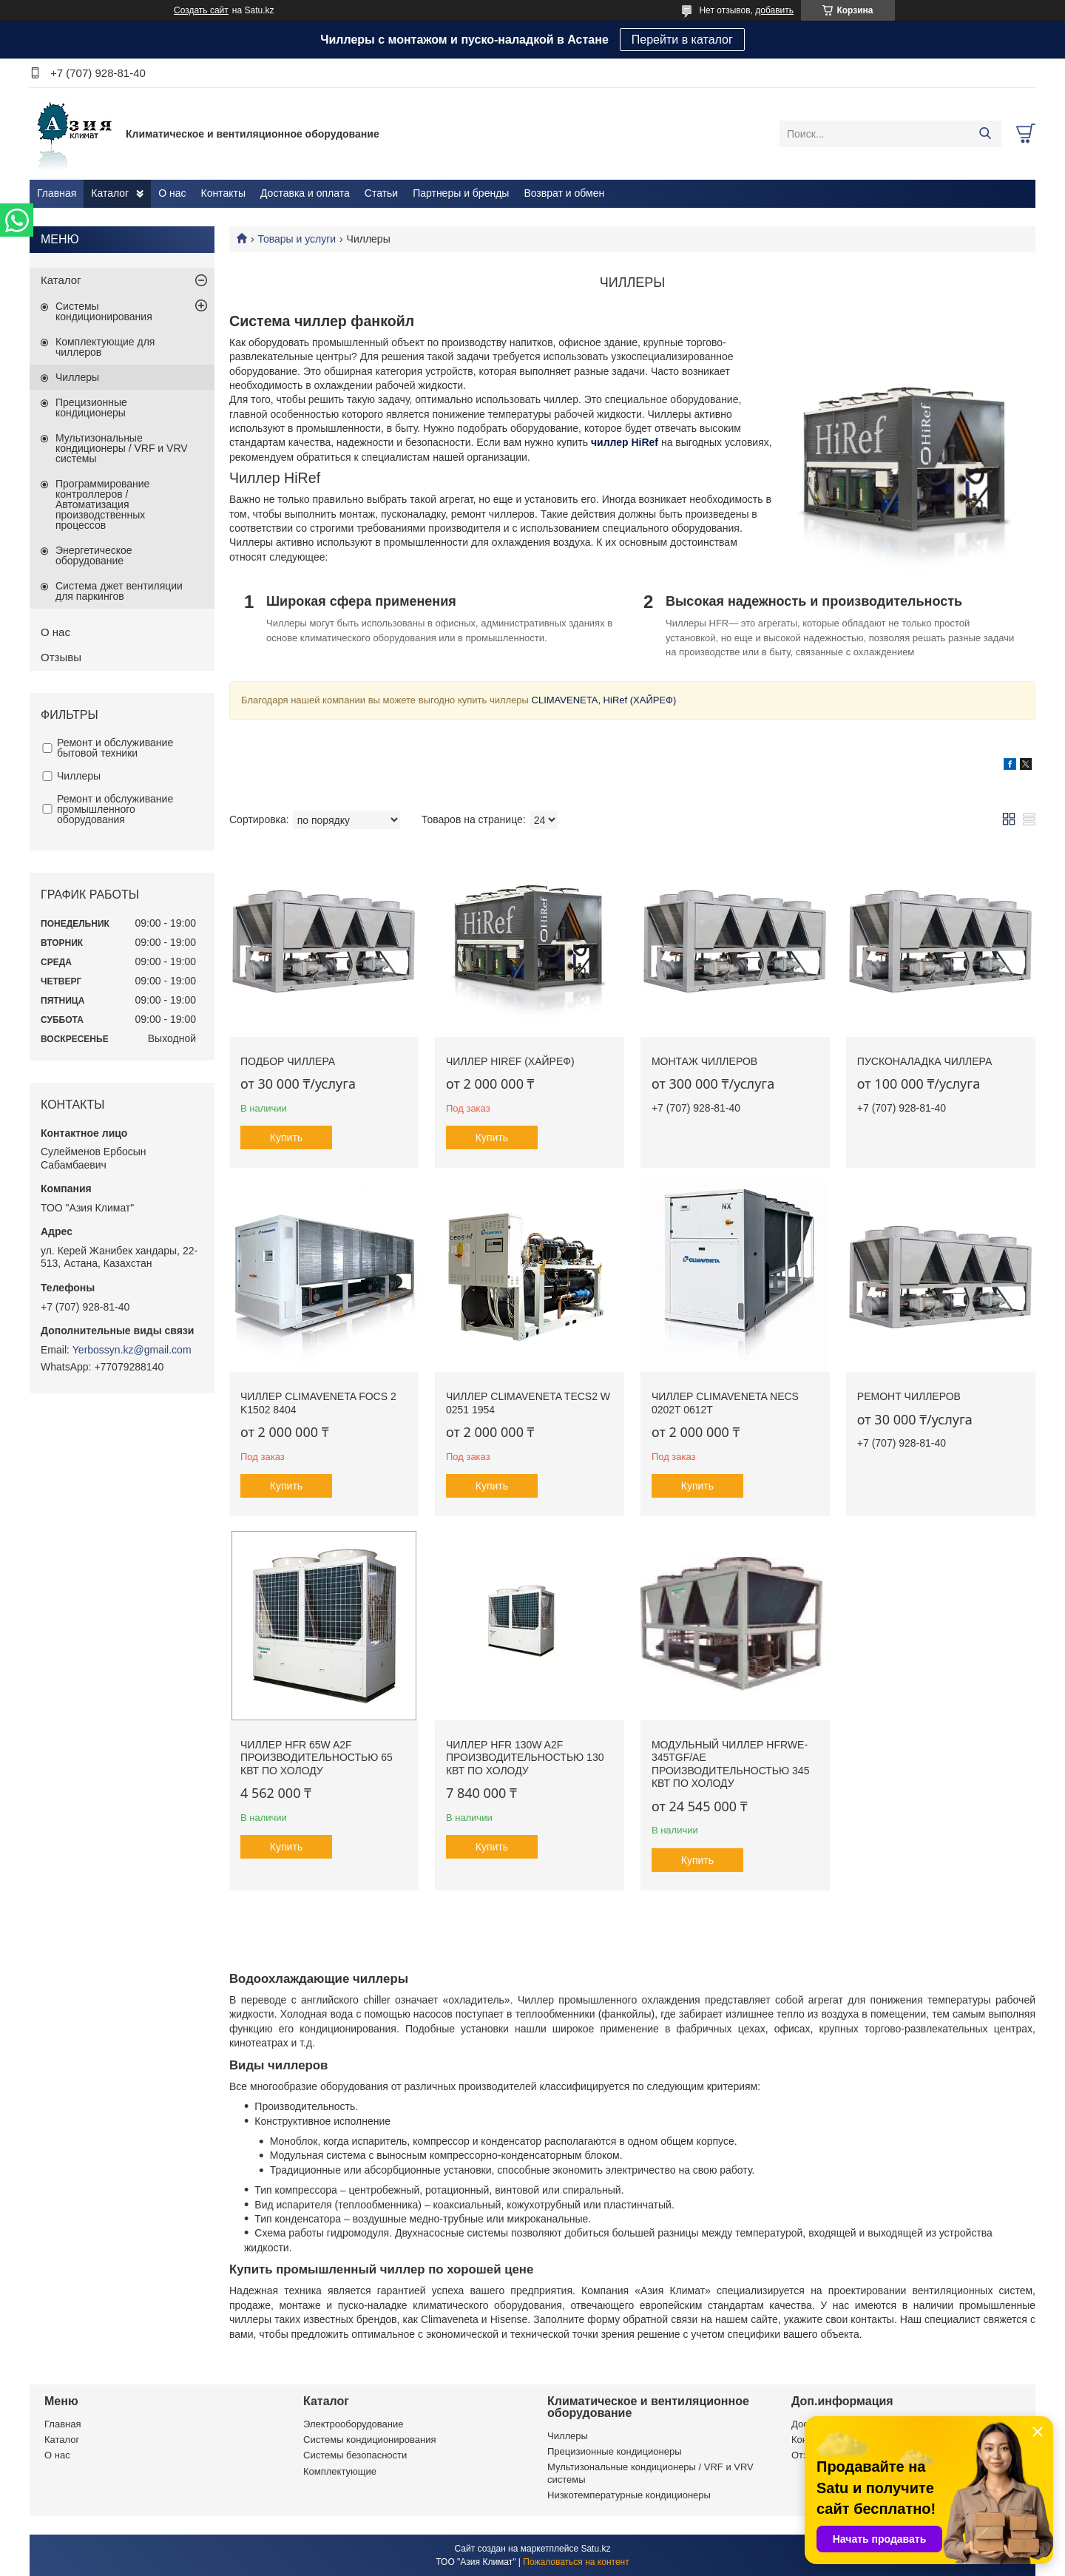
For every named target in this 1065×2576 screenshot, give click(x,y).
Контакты (223, 193)
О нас (172, 193)
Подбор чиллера (287, 1061)
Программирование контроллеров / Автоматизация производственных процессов (102, 504)
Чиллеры (77, 377)
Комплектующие (339, 2471)
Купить (286, 1137)
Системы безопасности (355, 2455)
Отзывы (61, 657)
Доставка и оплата (305, 193)
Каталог (110, 193)
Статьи (381, 193)
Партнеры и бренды (461, 193)
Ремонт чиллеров (909, 1396)
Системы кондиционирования (103, 311)
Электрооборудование (353, 2424)
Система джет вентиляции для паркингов (119, 591)
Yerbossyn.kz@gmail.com (132, 1350)
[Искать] (984, 134)
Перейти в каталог (682, 39)
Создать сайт (201, 10)
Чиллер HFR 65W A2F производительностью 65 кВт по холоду (316, 1758)
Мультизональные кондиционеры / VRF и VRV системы (121, 448)
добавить (774, 10)
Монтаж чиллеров (704, 1061)
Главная (56, 193)
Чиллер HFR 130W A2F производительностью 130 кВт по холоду (525, 1758)
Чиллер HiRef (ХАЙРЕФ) (510, 1061)
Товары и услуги (296, 239)
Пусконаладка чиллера (924, 1061)
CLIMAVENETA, (565, 700)
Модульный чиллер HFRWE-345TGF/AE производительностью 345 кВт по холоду (731, 1764)
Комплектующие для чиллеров (105, 347)
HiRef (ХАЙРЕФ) (638, 700)
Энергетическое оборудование (93, 555)
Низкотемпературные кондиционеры (629, 2495)
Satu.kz (595, 2548)
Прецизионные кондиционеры (91, 407)
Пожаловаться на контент (576, 2562)
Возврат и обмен (564, 193)
